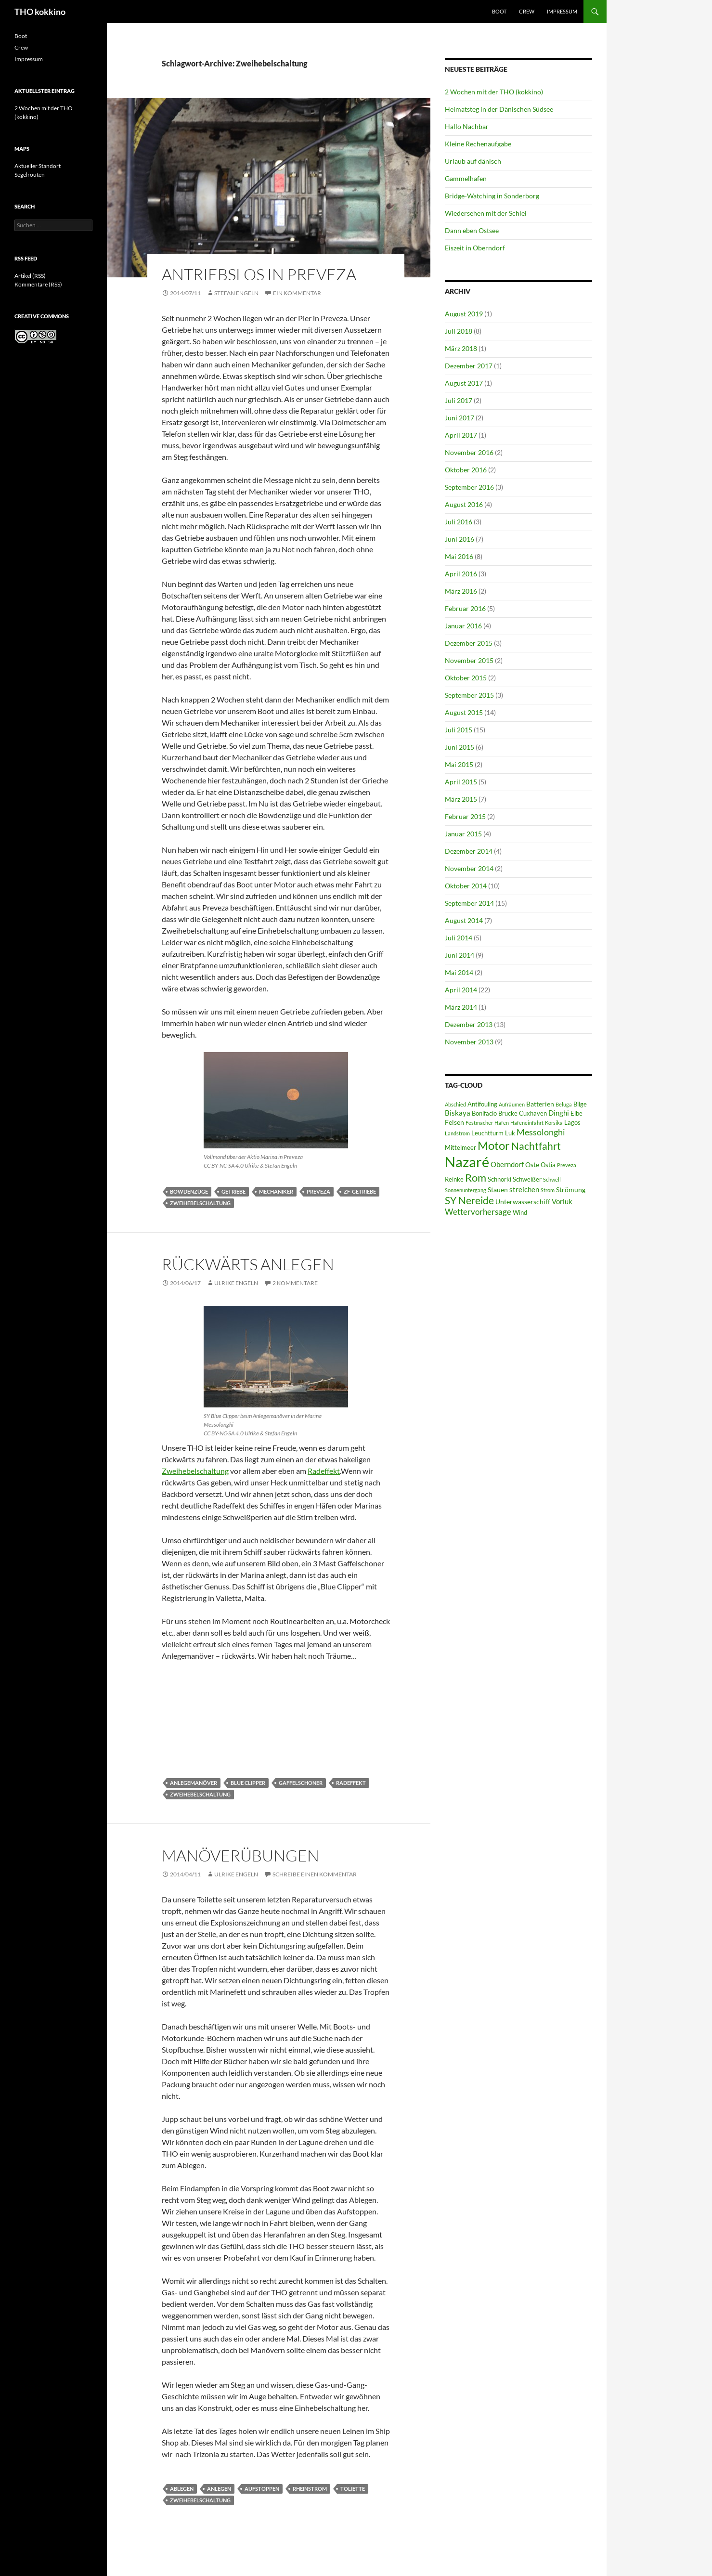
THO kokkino (39, 11)
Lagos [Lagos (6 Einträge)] (572, 1122)
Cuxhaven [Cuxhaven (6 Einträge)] (533, 1113)
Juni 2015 (459, 747)
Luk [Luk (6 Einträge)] (510, 1133)
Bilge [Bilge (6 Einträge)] (580, 1104)
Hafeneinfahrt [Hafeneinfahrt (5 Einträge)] (527, 1122)
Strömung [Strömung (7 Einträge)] (570, 1189)
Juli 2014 (458, 938)
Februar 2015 (465, 816)
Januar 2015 (463, 834)
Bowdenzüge (189, 1191)
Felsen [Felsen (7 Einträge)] (454, 1122)
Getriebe (233, 1191)
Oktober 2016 (466, 470)
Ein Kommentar (297, 293)
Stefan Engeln (236, 293)
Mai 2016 (459, 556)
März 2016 (461, 591)
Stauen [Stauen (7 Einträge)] (498, 1189)
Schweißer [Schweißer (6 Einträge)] (527, 1179)
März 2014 (461, 1007)
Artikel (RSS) (30, 275)
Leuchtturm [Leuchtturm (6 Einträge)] (487, 1133)
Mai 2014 (459, 972)
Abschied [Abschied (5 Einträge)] (455, 1104)
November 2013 (469, 1042)
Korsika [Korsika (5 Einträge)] (554, 1122)
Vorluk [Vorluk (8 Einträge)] (562, 1201)
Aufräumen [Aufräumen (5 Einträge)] (512, 1104)
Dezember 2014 (468, 851)
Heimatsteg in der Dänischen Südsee (499, 109)
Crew (526, 11)
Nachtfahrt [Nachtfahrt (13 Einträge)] (536, 1146)
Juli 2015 (458, 730)
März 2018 (461, 348)
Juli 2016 (458, 522)
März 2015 (461, 799)
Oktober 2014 (466, 886)
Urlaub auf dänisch (473, 161)
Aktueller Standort (37, 165)
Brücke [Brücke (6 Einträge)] (508, 1113)
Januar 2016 (463, 626)
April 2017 (461, 435)
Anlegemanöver (193, 1783)
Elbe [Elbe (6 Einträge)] (576, 1113)
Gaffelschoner (301, 1783)
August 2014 (464, 920)
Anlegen (219, 2488)
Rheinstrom (310, 2488)
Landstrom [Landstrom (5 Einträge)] (457, 1133)
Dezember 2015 (468, 643)
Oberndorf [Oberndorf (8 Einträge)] (507, 1164)
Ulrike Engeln (236, 1283)
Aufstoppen (262, 2488)
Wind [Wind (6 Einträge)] (520, 1212)
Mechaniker (276, 1191)
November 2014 (469, 868)
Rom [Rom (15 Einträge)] (475, 1177)
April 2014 (461, 990)
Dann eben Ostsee (472, 230)
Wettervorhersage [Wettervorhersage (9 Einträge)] (478, 1212)
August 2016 (464, 504)
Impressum (562, 11)
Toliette (352, 2488)
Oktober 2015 (466, 678)
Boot (499, 11)
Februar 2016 (465, 608)
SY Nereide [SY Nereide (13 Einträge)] (469, 1200)
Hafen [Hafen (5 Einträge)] (501, 1122)
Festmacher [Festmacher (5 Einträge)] (479, 1122)
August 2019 (464, 314)
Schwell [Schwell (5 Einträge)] (552, 1179)
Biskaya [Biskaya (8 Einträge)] (457, 1112)
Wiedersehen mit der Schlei (486, 213)
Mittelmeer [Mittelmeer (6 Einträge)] (460, 1147)
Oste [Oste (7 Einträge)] (532, 1164)
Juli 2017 (458, 400)
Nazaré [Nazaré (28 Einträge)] (467, 1161)
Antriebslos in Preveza (259, 274)
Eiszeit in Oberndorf (475, 248)
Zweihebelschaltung (200, 1203)
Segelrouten (29, 174)
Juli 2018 (458, 331)
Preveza (318, 1191)
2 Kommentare (295, 1283)
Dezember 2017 (468, 366)
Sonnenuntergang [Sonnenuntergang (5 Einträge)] (465, 1190)
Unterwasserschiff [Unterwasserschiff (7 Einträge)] (522, 1201)
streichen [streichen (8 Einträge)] (524, 1189)
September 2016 (469, 487)
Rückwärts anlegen (248, 1264)
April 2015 (461, 782)
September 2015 (469, 695)
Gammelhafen (466, 178)
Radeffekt (324, 1470)
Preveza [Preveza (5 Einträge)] (566, 1165)
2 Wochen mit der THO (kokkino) (494, 92)
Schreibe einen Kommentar (314, 1874)
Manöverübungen (240, 1855)
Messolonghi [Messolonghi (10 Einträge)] (541, 1132)
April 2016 (461, 574)
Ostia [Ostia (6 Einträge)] (548, 1165)
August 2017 (464, 383)
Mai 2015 (459, 764)
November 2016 (469, 452)
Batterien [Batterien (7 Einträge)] (540, 1104)
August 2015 (464, 712)
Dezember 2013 (468, 1024)
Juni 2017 (459, 418)
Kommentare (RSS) (38, 284)
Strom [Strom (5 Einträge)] (548, 1190)
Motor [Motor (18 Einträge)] (494, 1145)
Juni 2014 (459, 955)
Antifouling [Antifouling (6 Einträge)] (482, 1104)
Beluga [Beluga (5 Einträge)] (564, 1104)
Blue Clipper (248, 1783)
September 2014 (469, 903)
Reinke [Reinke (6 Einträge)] (454, 1179)
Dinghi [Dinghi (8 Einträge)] (558, 1112)
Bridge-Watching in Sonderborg (492, 196)
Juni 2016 (459, 539)
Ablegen (182, 2488)
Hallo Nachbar (467, 126)
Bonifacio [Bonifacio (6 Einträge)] (484, 1113)
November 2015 (469, 660)
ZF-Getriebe (360, 1191)
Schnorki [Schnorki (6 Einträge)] (499, 1179)
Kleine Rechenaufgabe (478, 144)
